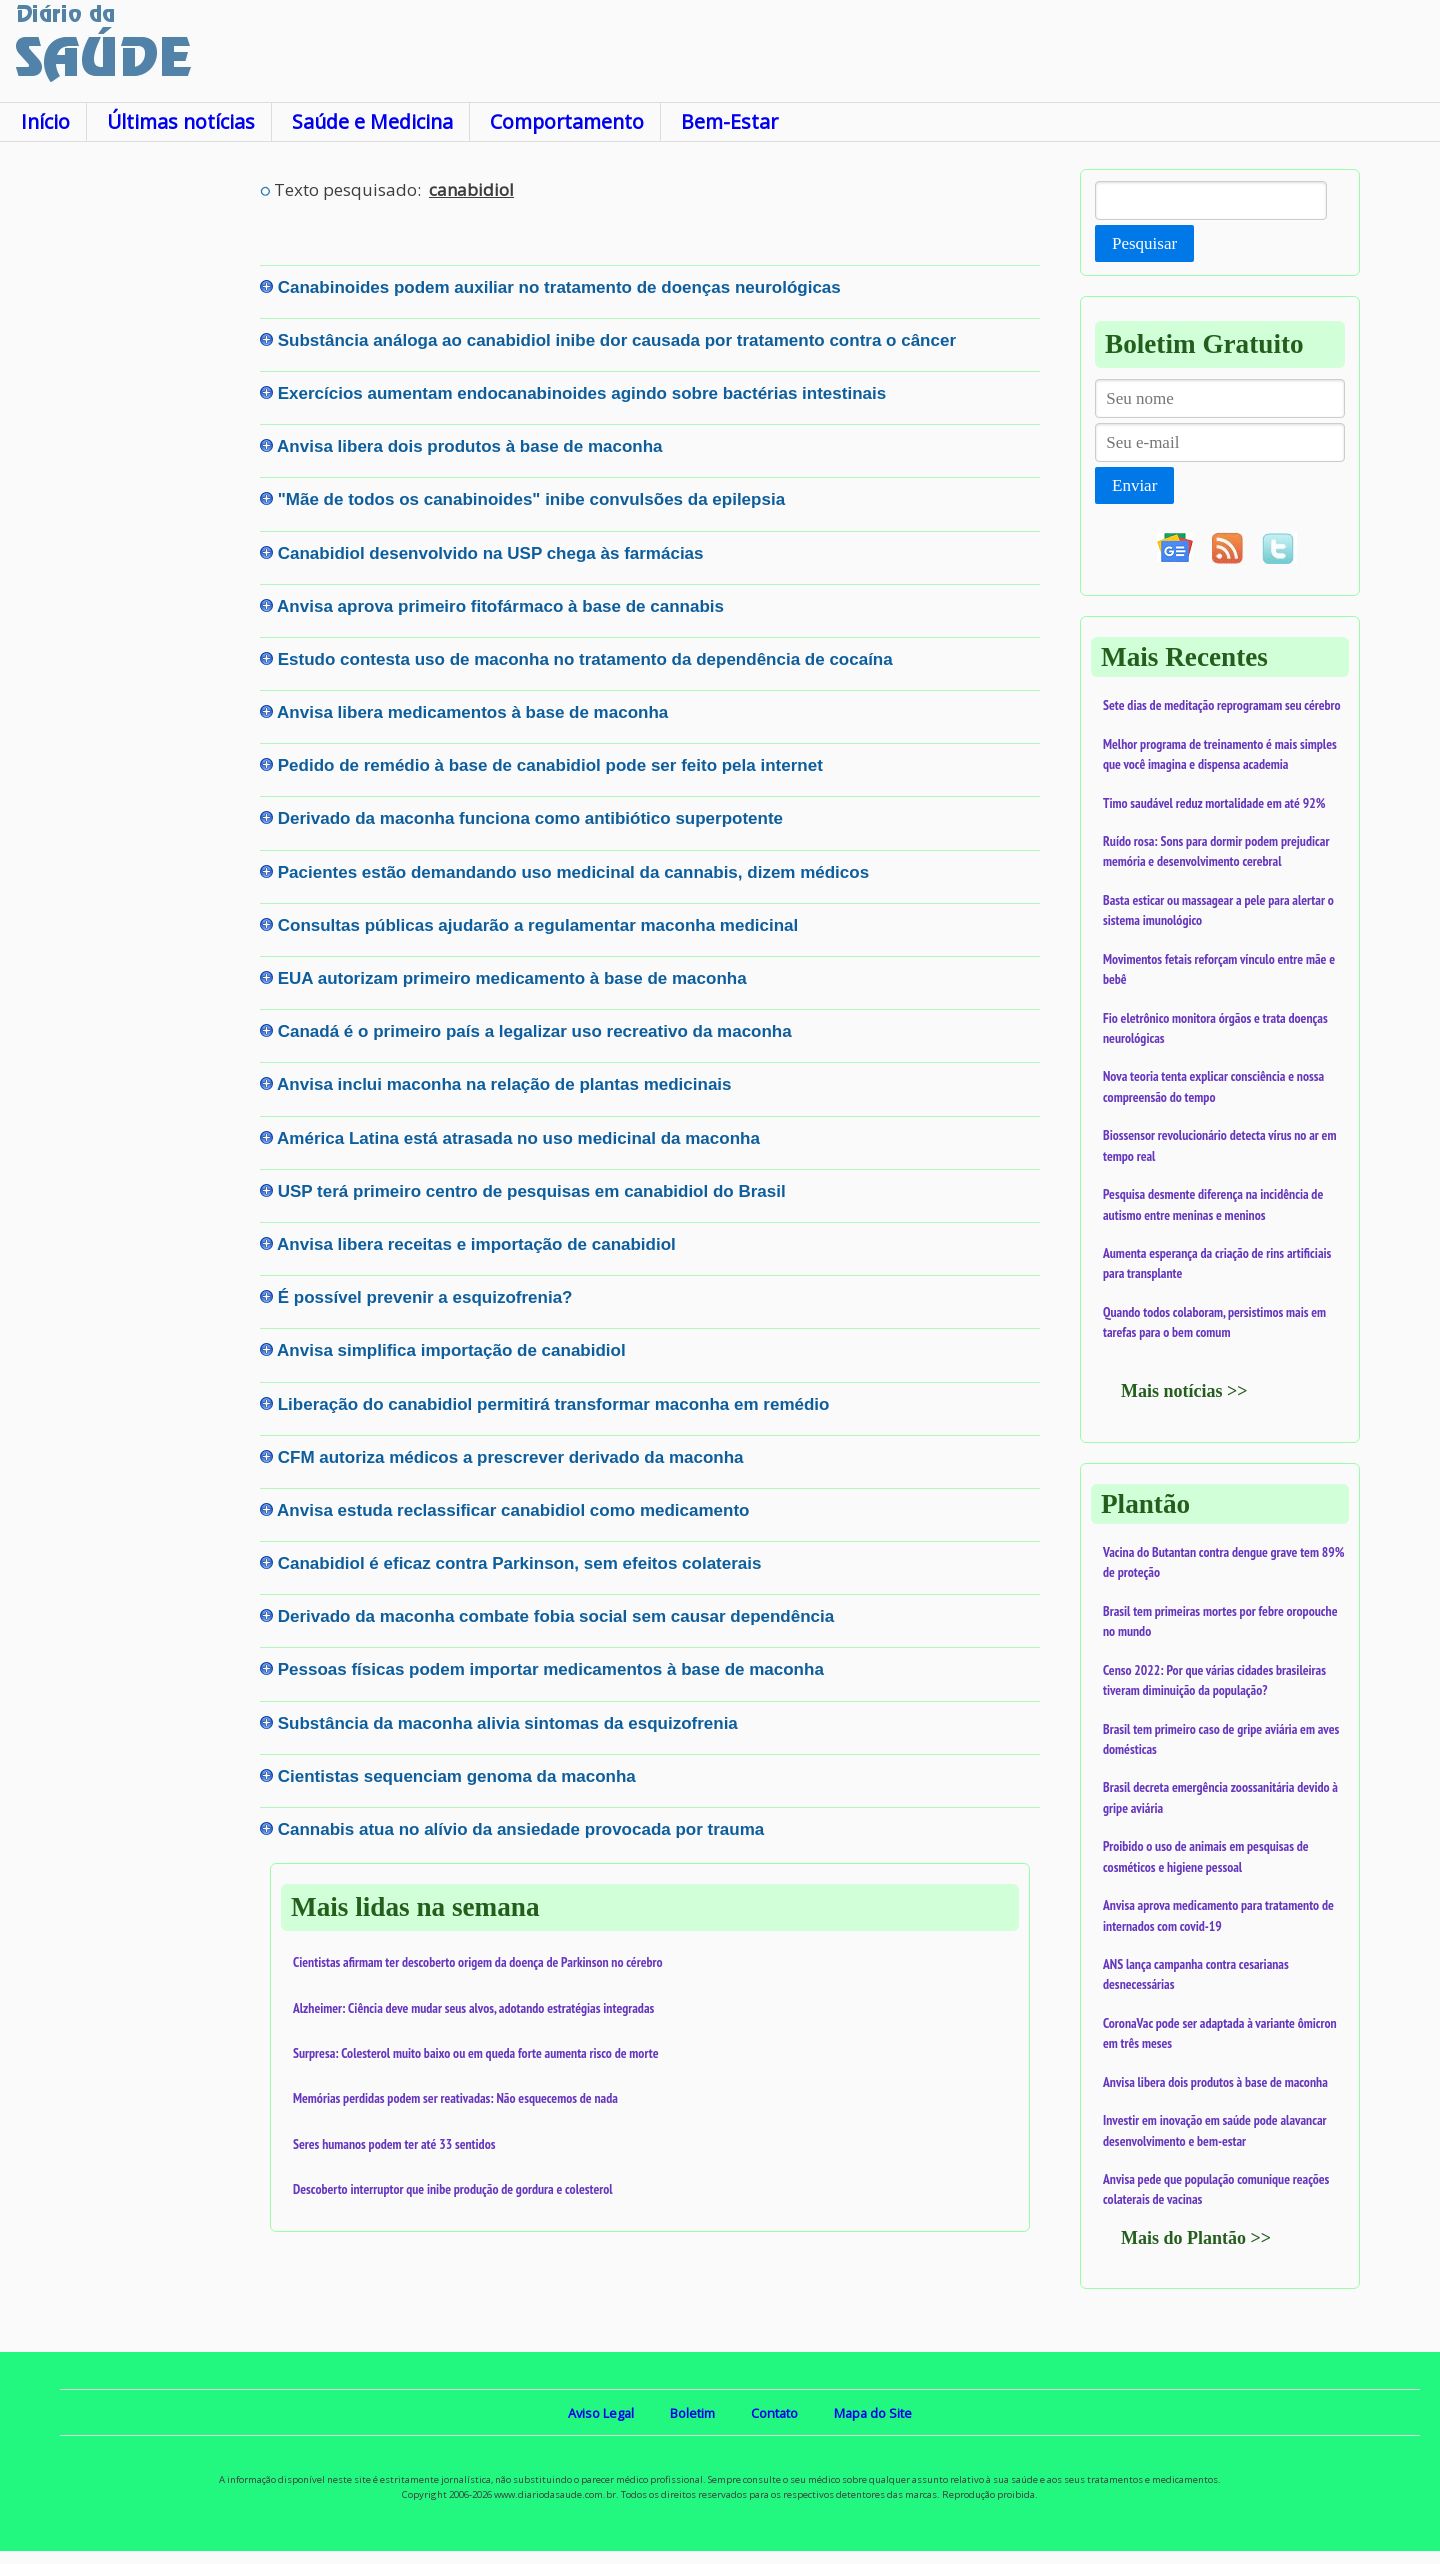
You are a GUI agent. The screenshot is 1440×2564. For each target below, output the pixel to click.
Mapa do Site (873, 2413)
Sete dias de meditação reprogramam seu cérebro (1222, 705)
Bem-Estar (729, 121)
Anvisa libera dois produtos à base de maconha (469, 446)
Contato (774, 2413)
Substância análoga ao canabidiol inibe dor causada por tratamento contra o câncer (617, 340)
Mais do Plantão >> (1196, 2238)
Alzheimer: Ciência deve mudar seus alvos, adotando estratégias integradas (473, 2008)
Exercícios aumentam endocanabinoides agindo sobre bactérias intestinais (582, 393)
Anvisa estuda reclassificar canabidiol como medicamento (513, 1510)
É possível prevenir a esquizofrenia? (425, 1297)
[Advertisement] (130, 469)
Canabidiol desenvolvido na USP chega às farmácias (491, 553)
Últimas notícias (181, 121)
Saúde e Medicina (372, 121)
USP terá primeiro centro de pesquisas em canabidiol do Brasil (532, 1191)
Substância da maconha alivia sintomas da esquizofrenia (508, 1723)
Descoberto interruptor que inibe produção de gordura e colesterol (453, 2189)
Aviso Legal (601, 2413)
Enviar (1134, 485)
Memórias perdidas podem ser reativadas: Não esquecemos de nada (455, 2098)
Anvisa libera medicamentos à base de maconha (472, 712)
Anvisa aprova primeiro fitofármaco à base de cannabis (500, 606)
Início (45, 121)
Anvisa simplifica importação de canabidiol (451, 1350)
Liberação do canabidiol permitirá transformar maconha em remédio (554, 1404)
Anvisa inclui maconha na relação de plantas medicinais (504, 1084)
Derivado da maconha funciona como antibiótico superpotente (530, 818)
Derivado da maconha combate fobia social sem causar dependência (556, 1616)
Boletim (692, 2413)
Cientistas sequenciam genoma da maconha (457, 1776)
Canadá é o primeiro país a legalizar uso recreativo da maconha (535, 1031)
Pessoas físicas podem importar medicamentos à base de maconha (551, 1669)
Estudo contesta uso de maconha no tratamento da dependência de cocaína (585, 659)
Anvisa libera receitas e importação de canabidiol (476, 1244)
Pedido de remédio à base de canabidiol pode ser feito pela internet (550, 765)
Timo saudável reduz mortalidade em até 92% (1214, 803)
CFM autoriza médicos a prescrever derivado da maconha (511, 1457)
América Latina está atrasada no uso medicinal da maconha (518, 1138)
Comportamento (567, 121)
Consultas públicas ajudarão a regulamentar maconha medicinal (538, 925)
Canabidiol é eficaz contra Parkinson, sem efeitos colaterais (520, 1563)
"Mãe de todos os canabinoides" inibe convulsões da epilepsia (531, 499)
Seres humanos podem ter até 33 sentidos (394, 2144)
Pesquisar (1144, 243)
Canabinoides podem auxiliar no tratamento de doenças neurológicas (559, 287)
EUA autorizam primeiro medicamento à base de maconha (512, 978)
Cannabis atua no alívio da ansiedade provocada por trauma (521, 1829)
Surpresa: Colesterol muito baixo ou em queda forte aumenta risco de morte (476, 2053)
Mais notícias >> (1184, 1391)
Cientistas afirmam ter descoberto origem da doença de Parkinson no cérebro (478, 1962)
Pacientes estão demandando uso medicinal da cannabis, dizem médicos (573, 872)
